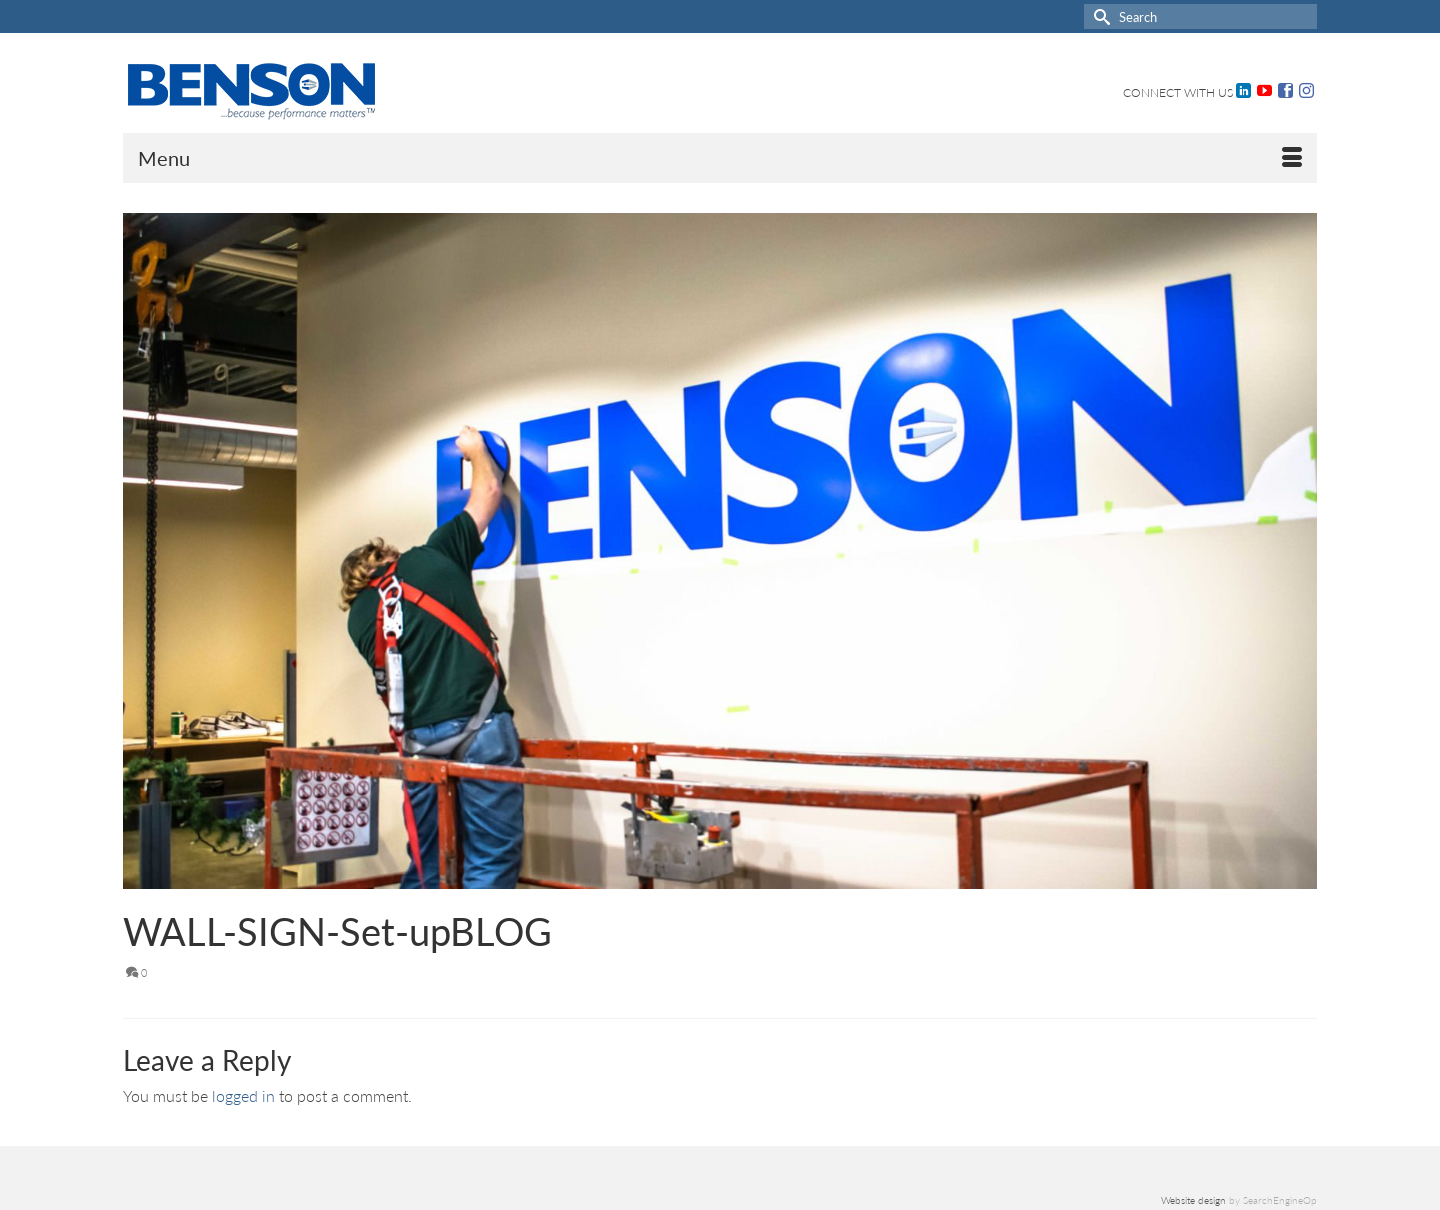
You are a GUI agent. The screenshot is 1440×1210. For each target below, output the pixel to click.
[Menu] (720, 158)
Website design (1193, 1200)
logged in (243, 1095)
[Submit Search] (1099, 16)
